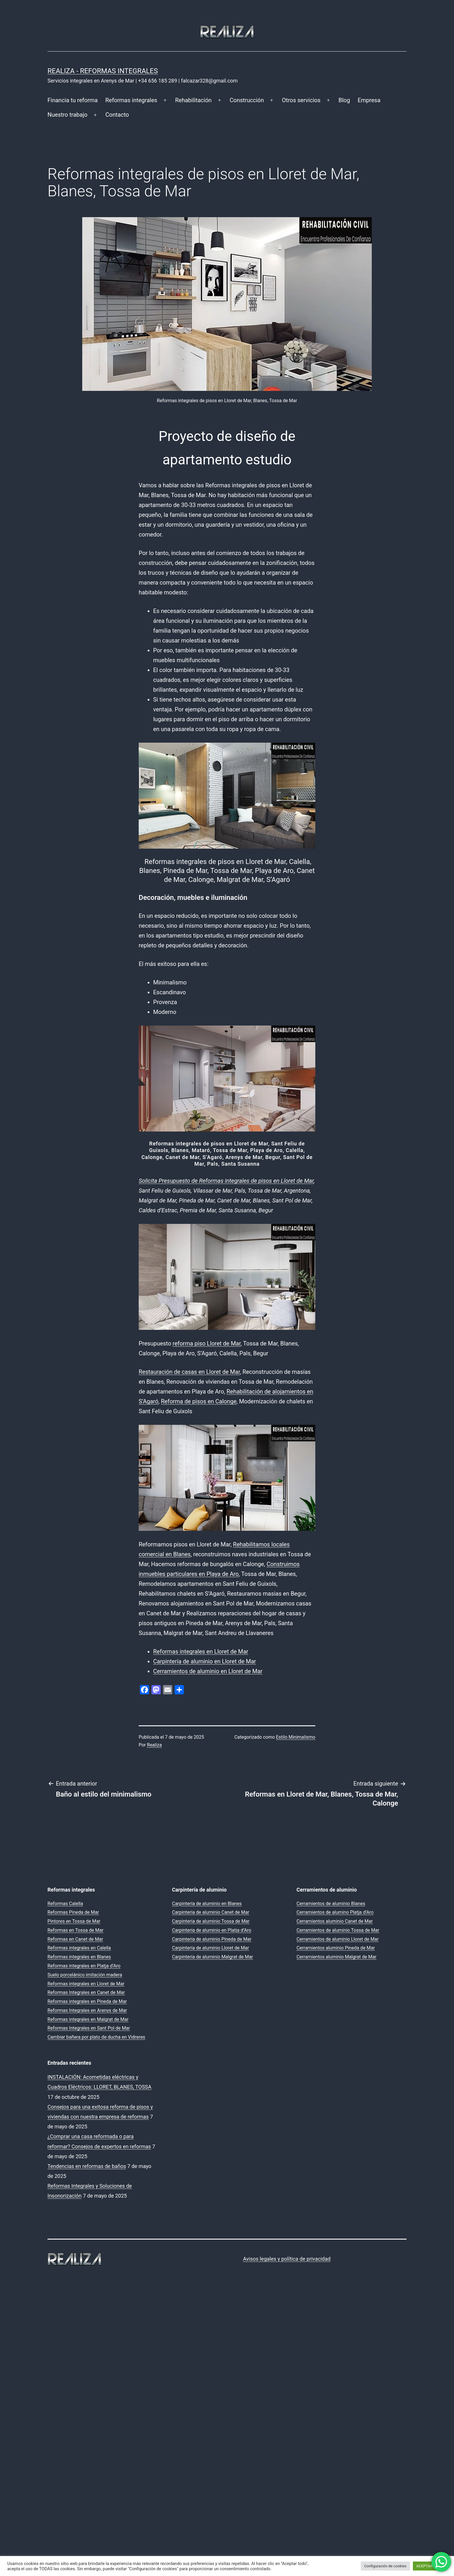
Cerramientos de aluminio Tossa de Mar (337, 1930)
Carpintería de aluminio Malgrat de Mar (212, 1957)
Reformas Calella (65, 1903)
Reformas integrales (131, 100)
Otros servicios (301, 100)
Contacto (117, 114)
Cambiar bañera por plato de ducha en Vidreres (96, 2037)
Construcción (247, 100)
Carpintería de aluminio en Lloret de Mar (204, 1661)
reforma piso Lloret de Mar (207, 1343)
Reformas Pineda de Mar (73, 1912)
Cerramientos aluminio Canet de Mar (334, 1921)
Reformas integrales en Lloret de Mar (200, 1651)
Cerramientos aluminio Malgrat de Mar (336, 1957)
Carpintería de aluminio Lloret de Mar (210, 1948)
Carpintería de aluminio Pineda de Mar (211, 1939)
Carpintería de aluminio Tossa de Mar (211, 1921)
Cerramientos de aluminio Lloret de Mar (337, 1939)
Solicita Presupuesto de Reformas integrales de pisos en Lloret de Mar (226, 1180)
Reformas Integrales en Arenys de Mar (87, 2010)
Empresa (369, 100)
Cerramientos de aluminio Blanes (330, 1903)
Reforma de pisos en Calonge (199, 1401)
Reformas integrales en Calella (79, 1948)
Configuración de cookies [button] (385, 2566)
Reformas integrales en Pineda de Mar (87, 2001)
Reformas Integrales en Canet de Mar (86, 1992)
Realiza (154, 1745)
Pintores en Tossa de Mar (73, 1921)
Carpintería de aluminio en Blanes (207, 1903)
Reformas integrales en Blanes (79, 1957)
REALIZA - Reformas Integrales (102, 71)
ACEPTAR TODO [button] (429, 2566)
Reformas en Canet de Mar (75, 1939)
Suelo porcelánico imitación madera (84, 1975)
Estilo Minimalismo (295, 1737)
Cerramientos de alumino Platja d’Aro (335, 1912)
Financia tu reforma (72, 100)
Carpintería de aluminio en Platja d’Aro (211, 1930)
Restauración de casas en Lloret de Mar (189, 1371)
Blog (344, 100)
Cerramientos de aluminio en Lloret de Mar (207, 1671)
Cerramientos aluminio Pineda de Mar (335, 1948)
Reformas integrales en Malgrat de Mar (88, 2019)
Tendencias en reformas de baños (86, 2166)
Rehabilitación (193, 100)
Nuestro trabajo (67, 114)
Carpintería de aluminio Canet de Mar (210, 1912)
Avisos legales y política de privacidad (286, 2259)
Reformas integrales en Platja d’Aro (83, 1966)
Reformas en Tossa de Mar (75, 1930)
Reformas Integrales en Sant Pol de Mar (88, 2028)
